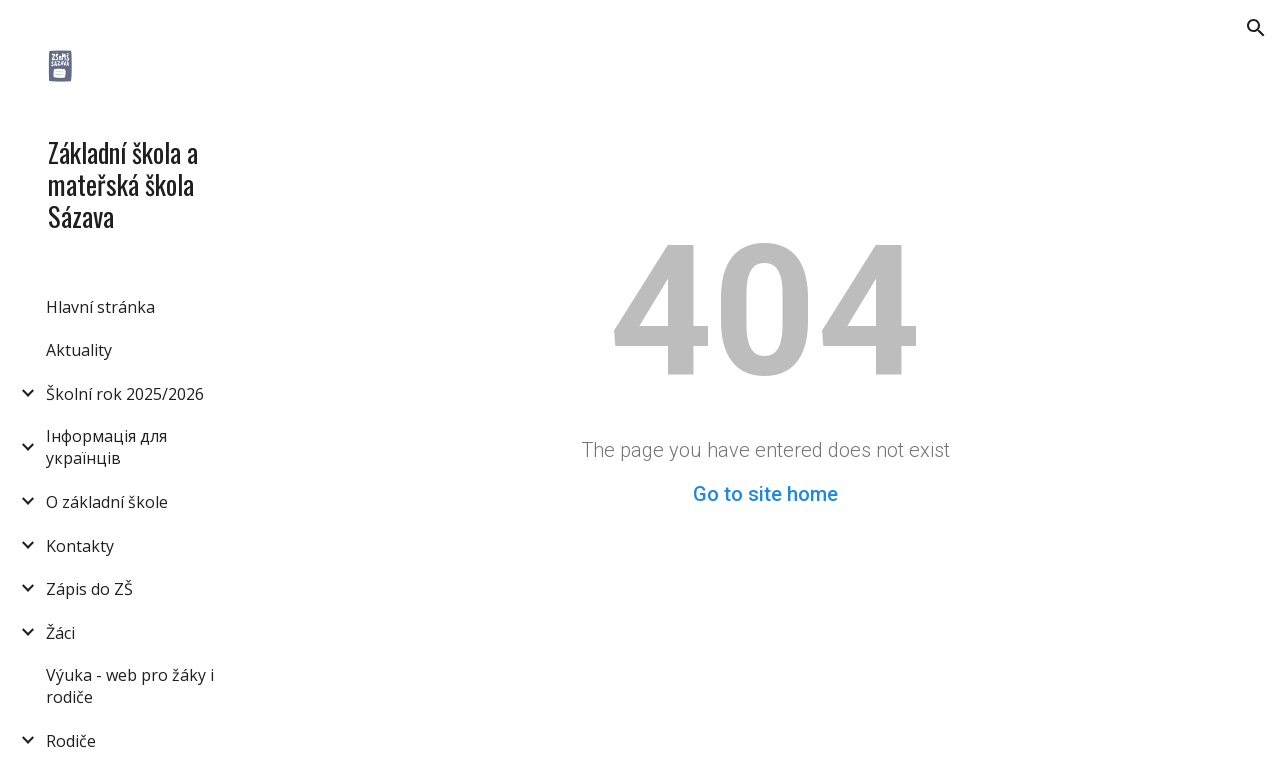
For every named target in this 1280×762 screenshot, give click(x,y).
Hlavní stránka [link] (100, 307)
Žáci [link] (60, 633)
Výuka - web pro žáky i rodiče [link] (130, 686)
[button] (1256, 28)
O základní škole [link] (107, 502)
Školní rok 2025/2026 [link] (125, 394)
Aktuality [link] (79, 350)
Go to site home (765, 494)
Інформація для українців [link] (106, 447)
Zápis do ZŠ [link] (89, 589)
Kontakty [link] (80, 546)
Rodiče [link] (71, 741)
